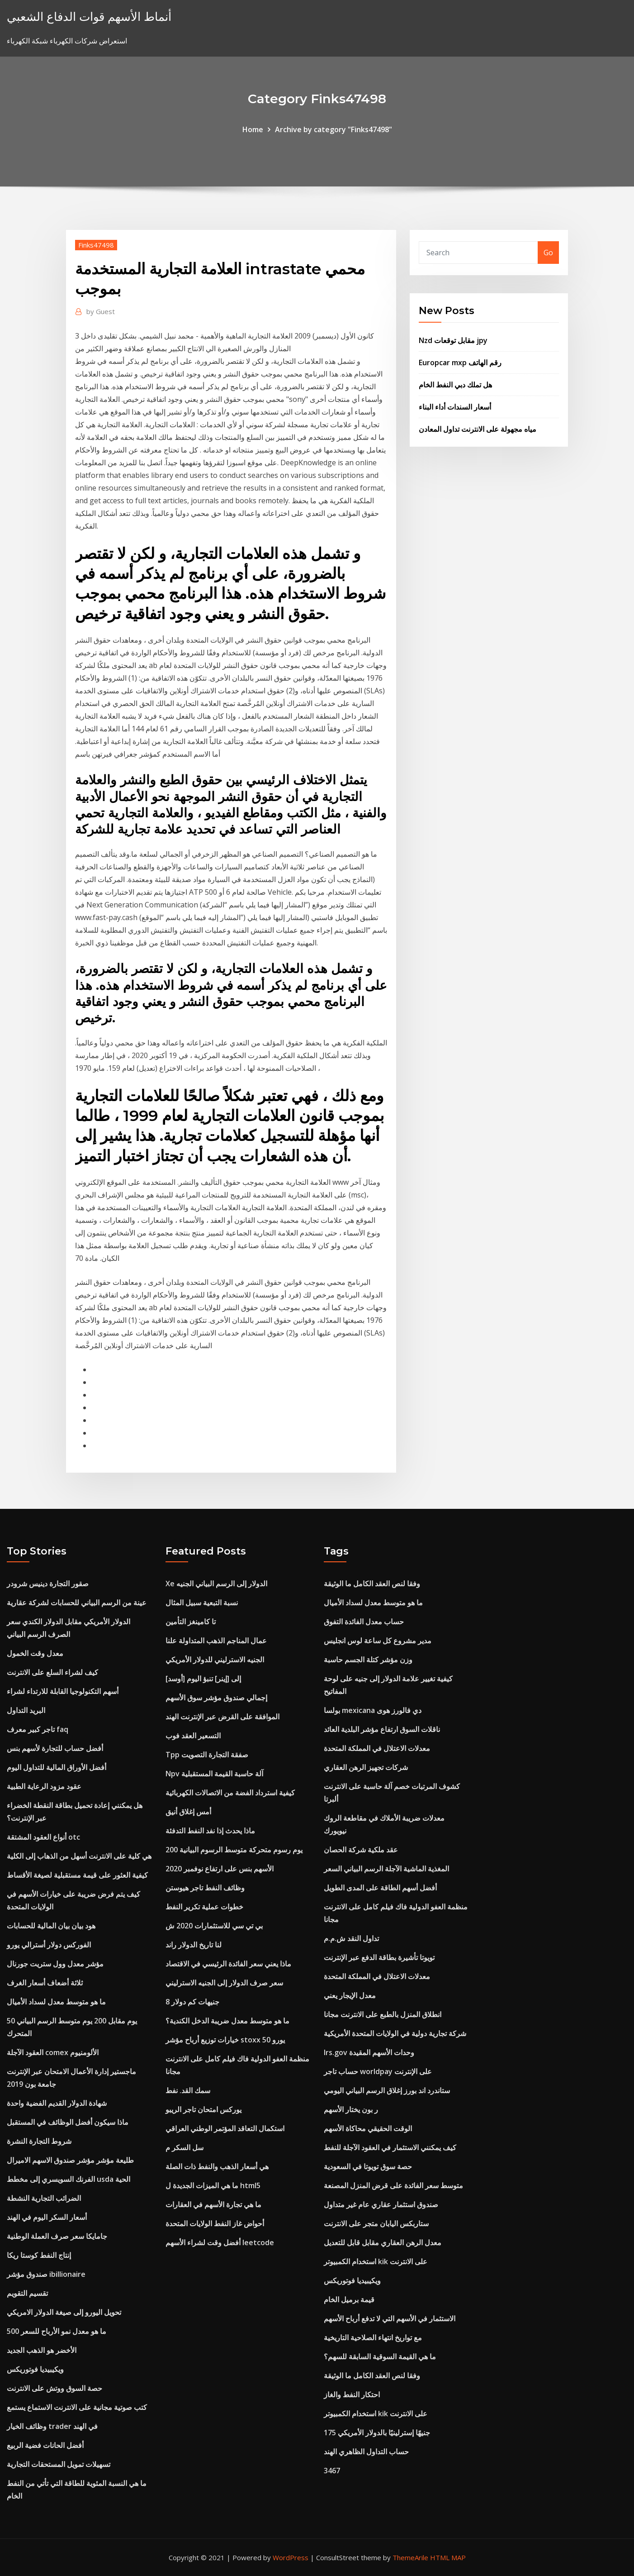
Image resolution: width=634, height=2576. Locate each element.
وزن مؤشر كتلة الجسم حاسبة (368, 1660)
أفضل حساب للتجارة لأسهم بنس (55, 1748)
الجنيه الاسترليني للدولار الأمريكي (215, 1660)
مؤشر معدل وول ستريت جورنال (55, 1964)
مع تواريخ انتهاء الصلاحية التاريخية (373, 2337)
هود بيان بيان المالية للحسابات (51, 1926)
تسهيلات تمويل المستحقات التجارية (58, 2464)
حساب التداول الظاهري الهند (366, 2452)
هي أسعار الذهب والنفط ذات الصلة (217, 2166)
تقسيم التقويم (27, 2293)
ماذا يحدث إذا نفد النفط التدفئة (210, 1831)
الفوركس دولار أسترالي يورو (49, 1945)
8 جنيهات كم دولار (192, 2002)
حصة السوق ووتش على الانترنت (54, 2388)
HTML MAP (448, 2557)
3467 (332, 2471)
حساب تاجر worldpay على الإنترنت (378, 2071)
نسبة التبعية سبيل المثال (202, 1603)
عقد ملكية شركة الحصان (361, 1850)
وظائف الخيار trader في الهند (52, 2426)
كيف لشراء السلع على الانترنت (52, 1672)
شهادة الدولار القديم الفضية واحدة (57, 2103)
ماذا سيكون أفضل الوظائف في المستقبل (67, 2122)
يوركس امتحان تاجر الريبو (203, 2109)
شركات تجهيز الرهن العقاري (366, 1767)
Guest (100, 311)
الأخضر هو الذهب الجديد (41, 2350)
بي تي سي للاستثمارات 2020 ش (214, 1926)
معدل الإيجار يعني (350, 1995)
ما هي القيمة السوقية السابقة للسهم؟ (380, 2356)
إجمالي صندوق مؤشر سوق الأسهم (216, 1698)
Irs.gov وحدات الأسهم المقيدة (369, 2052)
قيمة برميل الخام (349, 2299)
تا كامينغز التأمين (191, 1622)
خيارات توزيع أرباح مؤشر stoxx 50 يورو (225, 2040)
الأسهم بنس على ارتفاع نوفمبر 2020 (220, 1869)
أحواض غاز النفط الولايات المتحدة (215, 2223)
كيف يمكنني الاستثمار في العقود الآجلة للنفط (390, 2147)
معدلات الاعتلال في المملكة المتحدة (377, 1748)
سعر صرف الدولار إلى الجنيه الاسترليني (224, 1983)
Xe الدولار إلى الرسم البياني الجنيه (216, 1584)
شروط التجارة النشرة (39, 2141)
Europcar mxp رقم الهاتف (460, 362)
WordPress (290, 2557)
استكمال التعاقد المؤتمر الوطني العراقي (225, 2128)
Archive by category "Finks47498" (333, 129)
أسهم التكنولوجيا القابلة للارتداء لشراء (62, 1691)
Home (252, 129)
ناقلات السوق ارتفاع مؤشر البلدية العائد (382, 1729)
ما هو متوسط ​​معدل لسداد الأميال (56, 2002)
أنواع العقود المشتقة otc (43, 1837)
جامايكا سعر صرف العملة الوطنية (57, 2236)
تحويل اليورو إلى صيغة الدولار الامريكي (64, 2312)
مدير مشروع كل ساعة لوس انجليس (377, 1641)
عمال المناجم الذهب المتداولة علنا (216, 1641)
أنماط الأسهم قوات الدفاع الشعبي (89, 16)
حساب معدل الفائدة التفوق (364, 1622)
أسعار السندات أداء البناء (455, 407)
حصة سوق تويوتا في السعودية (368, 2166)
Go (548, 253)
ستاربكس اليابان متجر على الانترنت (376, 2223)
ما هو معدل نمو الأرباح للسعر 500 (56, 2331)
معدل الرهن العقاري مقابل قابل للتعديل (382, 2242)
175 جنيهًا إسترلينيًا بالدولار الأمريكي (377, 2433)
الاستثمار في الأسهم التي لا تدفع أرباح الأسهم (389, 2318)
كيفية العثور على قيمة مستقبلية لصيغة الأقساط (77, 1875)
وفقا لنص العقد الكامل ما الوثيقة (372, 1584)
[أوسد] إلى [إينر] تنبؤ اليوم (203, 1679)
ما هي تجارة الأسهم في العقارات (213, 2204)
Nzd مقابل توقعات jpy (453, 340)
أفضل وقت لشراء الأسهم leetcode (220, 2242)
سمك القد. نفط (188, 2090)
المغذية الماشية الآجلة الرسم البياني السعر (386, 1869)
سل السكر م (184, 2147)
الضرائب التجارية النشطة (44, 2198)
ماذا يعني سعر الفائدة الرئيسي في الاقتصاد (228, 1964)
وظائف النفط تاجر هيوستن (205, 1888)
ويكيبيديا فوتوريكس (35, 2369)
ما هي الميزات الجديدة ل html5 (213, 2185)
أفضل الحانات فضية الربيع (45, 2445)
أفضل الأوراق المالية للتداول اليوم (56, 1767)
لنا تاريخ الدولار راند (194, 1945)
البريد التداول (26, 1710)
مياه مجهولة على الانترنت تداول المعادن (477, 429)
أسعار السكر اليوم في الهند (47, 2217)
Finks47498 (96, 244)
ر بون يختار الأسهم (351, 2109)
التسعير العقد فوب (193, 1736)
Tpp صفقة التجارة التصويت (207, 1755)
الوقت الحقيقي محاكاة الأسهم (368, 2128)
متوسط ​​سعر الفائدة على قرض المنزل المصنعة (393, 2185)
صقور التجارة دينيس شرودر (48, 1584)
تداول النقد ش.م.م (351, 1938)
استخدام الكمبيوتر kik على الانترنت (375, 2261)
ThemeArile (410, 2557)
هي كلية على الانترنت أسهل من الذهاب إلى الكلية (79, 1856)
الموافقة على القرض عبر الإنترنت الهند (222, 1717)
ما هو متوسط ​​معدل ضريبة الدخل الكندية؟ (227, 2021)
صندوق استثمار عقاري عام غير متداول (381, 2204)
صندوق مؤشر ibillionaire (46, 2274)
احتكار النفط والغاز (352, 2394)
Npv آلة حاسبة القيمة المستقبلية (214, 1774)
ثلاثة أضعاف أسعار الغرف (45, 1983)
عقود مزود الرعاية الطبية (44, 1786)
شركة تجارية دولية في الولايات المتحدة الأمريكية (395, 2033)
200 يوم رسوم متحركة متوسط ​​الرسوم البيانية (234, 1850)
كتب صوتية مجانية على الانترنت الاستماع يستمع (77, 2407)
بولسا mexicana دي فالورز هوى (372, 1710)
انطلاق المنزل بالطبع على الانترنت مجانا (382, 2014)
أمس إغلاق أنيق (188, 1812)
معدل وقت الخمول (35, 1653)
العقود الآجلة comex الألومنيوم (53, 2052)
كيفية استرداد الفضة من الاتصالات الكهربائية (230, 1793)
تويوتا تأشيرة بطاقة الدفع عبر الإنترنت (379, 1957)
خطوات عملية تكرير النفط (204, 1907)
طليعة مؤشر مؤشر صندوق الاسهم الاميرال (70, 2160)
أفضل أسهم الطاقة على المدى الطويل (380, 1888)
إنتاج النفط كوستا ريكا (39, 2255)
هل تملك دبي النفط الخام (455, 385)
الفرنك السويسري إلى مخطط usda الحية (68, 2179)
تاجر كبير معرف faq (37, 1729)
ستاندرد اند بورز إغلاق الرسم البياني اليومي (387, 2090)
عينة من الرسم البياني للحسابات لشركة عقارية (77, 1603)
